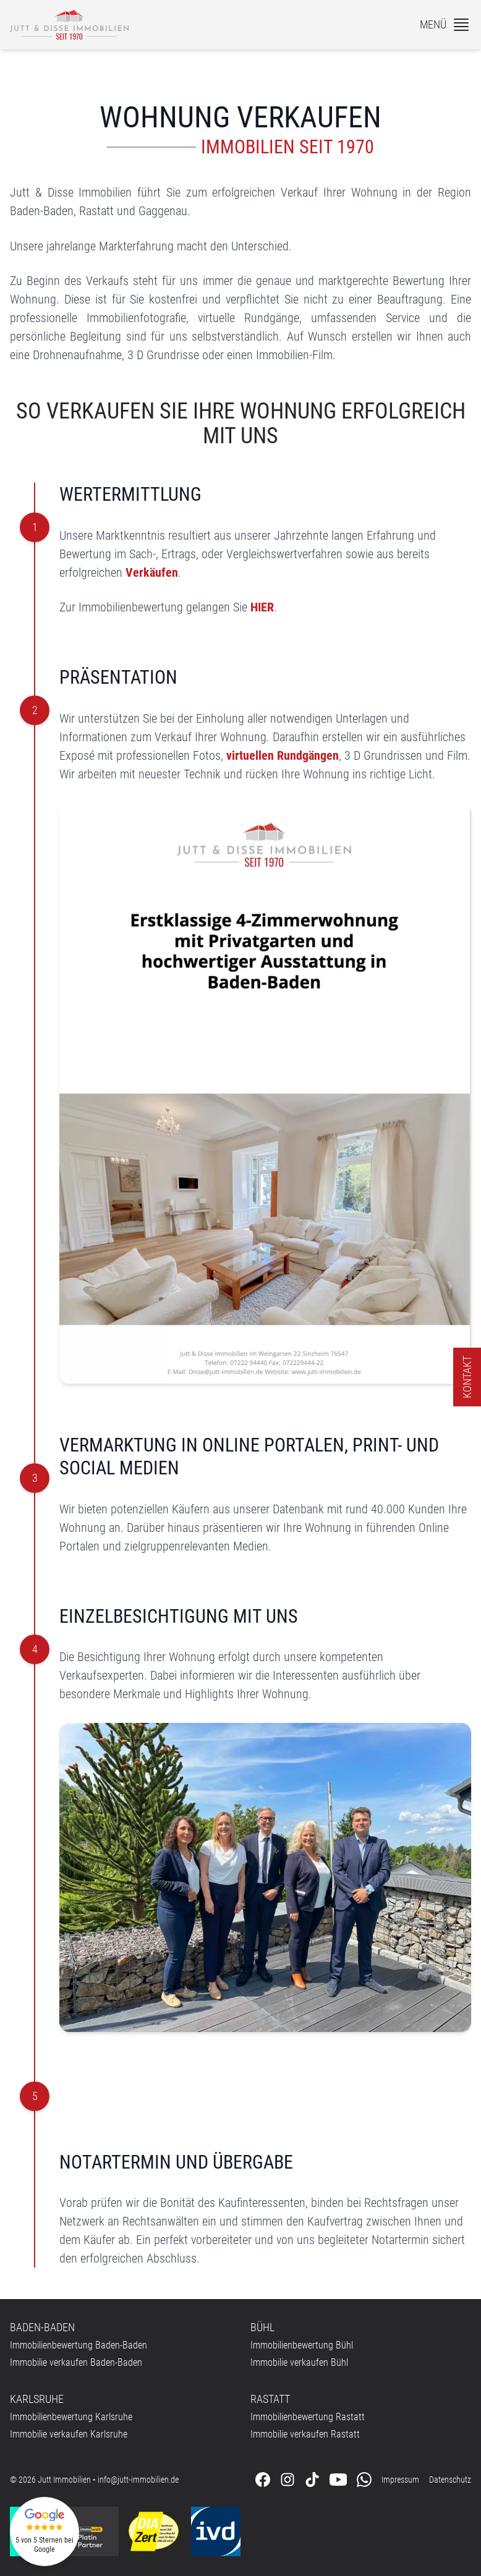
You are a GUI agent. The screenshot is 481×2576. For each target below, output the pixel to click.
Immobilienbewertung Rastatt (307, 2417)
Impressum (400, 2480)
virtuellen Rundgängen (282, 755)
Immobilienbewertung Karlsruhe (71, 2417)
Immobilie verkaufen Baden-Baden (76, 2362)
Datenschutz (450, 2480)
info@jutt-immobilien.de (138, 2480)
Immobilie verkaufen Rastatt (305, 2434)
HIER (262, 607)
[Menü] (445, 25)
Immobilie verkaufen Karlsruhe (68, 2434)
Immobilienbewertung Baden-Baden (78, 2345)
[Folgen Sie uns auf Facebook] (262, 2479)
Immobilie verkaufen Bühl (299, 2362)
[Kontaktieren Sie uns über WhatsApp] (364, 2479)
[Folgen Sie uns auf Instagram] (287, 2479)
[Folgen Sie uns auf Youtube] (338, 2479)
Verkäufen (152, 572)
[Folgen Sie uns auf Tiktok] (312, 2479)
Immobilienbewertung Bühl (301, 2345)
